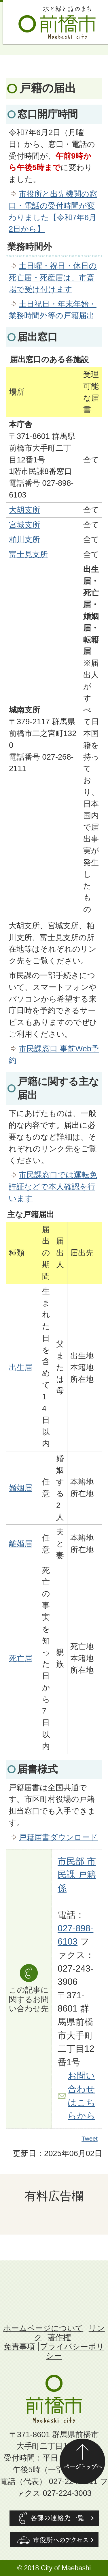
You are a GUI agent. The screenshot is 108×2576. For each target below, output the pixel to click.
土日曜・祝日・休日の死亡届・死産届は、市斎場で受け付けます (53, 277)
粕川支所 (24, 539)
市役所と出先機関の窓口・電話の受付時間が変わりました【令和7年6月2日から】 (53, 211)
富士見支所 (28, 554)
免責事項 (19, 2346)
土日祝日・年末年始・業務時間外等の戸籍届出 (52, 309)
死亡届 (20, 1658)
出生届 (20, 1367)
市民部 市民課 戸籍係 (77, 1874)
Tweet (90, 2138)
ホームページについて (43, 2328)
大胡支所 (24, 509)
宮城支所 (24, 524)
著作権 (59, 2337)
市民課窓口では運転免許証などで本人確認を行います (53, 1186)
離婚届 (20, 1543)
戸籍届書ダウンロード (58, 1837)
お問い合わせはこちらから (81, 2096)
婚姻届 (20, 1487)
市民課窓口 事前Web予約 (54, 1054)
